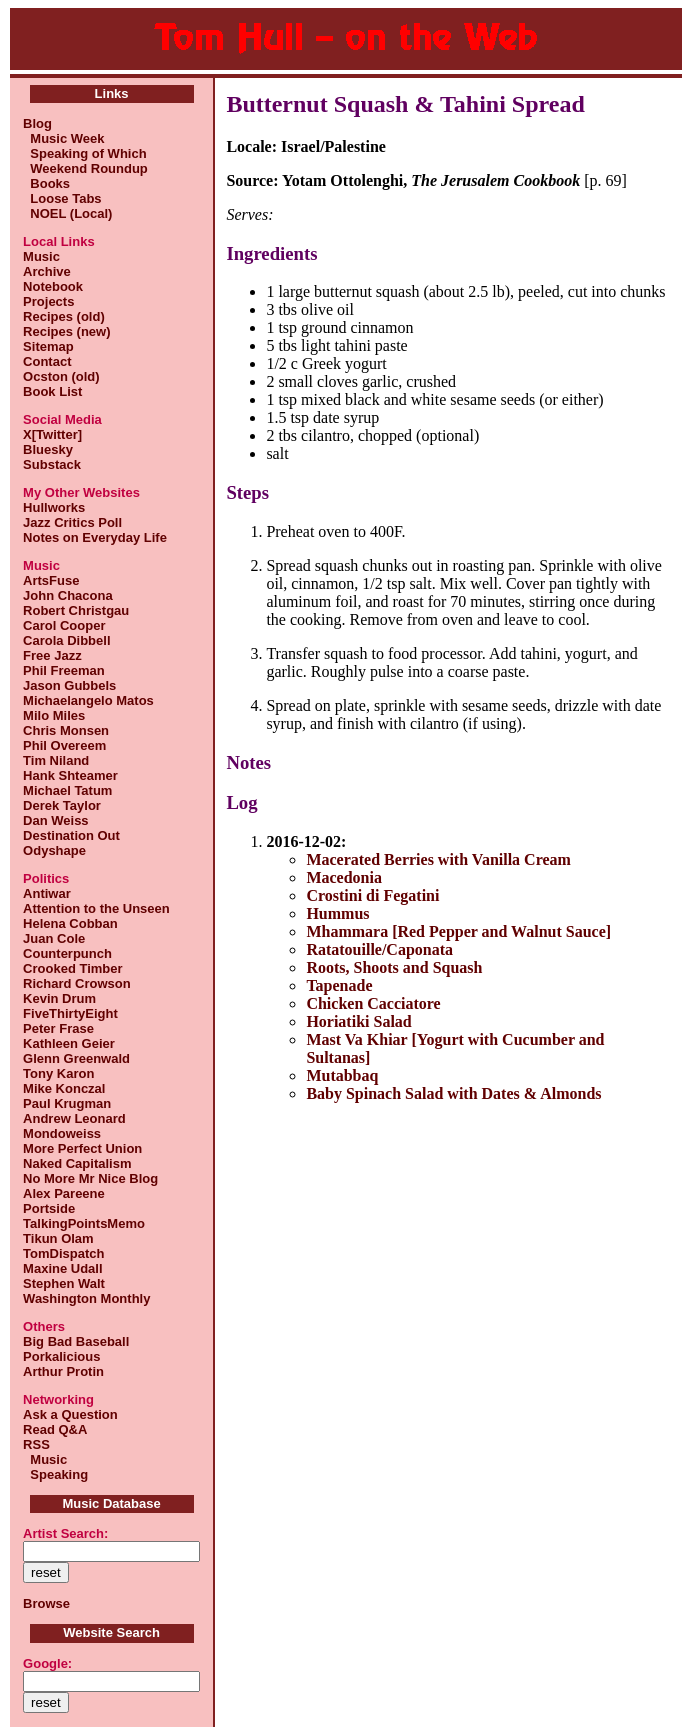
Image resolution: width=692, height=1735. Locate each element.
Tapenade (339, 985)
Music (41, 256)
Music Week (63, 138)
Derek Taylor (62, 805)
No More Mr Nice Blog (90, 1178)
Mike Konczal (64, 1088)
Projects (48, 301)
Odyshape (54, 850)
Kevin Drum (59, 998)
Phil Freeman (64, 670)
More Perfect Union (82, 1148)
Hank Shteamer (70, 775)
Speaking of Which (85, 153)
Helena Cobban (70, 923)
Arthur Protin (63, 1371)
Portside (49, 1208)
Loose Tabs (62, 198)
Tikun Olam (58, 1238)
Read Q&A (55, 1429)
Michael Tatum (67, 790)
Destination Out (71, 835)
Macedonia (344, 877)
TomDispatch (63, 1253)
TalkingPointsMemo (84, 1223)
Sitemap (48, 346)
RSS (36, 1444)
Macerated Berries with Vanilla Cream (438, 859)
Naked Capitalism (77, 1163)
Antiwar (47, 893)
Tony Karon (58, 1073)
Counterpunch (67, 953)
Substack (52, 464)
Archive (47, 271)
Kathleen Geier (69, 1043)
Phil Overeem (64, 745)
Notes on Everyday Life (95, 537)
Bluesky (48, 449)
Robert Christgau (76, 610)
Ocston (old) (61, 376)
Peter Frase (58, 1028)
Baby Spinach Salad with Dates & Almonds (453, 1093)
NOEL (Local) (67, 213)
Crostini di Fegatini (372, 895)
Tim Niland (56, 760)
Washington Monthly (86, 1298)
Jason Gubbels (69, 685)
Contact (47, 361)
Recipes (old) (64, 316)
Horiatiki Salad (358, 1021)
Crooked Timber (72, 968)
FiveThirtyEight (70, 1013)
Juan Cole (54, 938)
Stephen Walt (64, 1283)
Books (46, 183)
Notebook (53, 286)
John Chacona (68, 595)
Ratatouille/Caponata (379, 949)
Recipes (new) (66, 331)
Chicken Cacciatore (373, 1003)
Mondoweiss (62, 1133)
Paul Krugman (67, 1103)
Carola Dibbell (66, 640)
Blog (37, 123)
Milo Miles (54, 715)
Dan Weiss (56, 820)
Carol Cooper (64, 625)
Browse (46, 1603)
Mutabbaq (342, 1075)
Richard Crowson (77, 983)
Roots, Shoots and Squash (394, 967)
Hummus (337, 913)
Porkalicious (61, 1356)
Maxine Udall (62, 1268)
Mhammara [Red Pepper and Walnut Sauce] (458, 931)
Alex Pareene (64, 1193)
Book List (52, 391)
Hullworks (54, 507)
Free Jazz (52, 655)
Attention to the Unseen (96, 908)
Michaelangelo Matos (88, 700)
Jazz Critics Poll (72, 522)
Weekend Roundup (85, 168)
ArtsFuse (51, 580)
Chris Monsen (66, 730)
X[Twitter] (52, 434)
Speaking (55, 1474)
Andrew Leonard (74, 1118)
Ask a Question (70, 1414)
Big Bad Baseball (76, 1341)
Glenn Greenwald (76, 1058)
